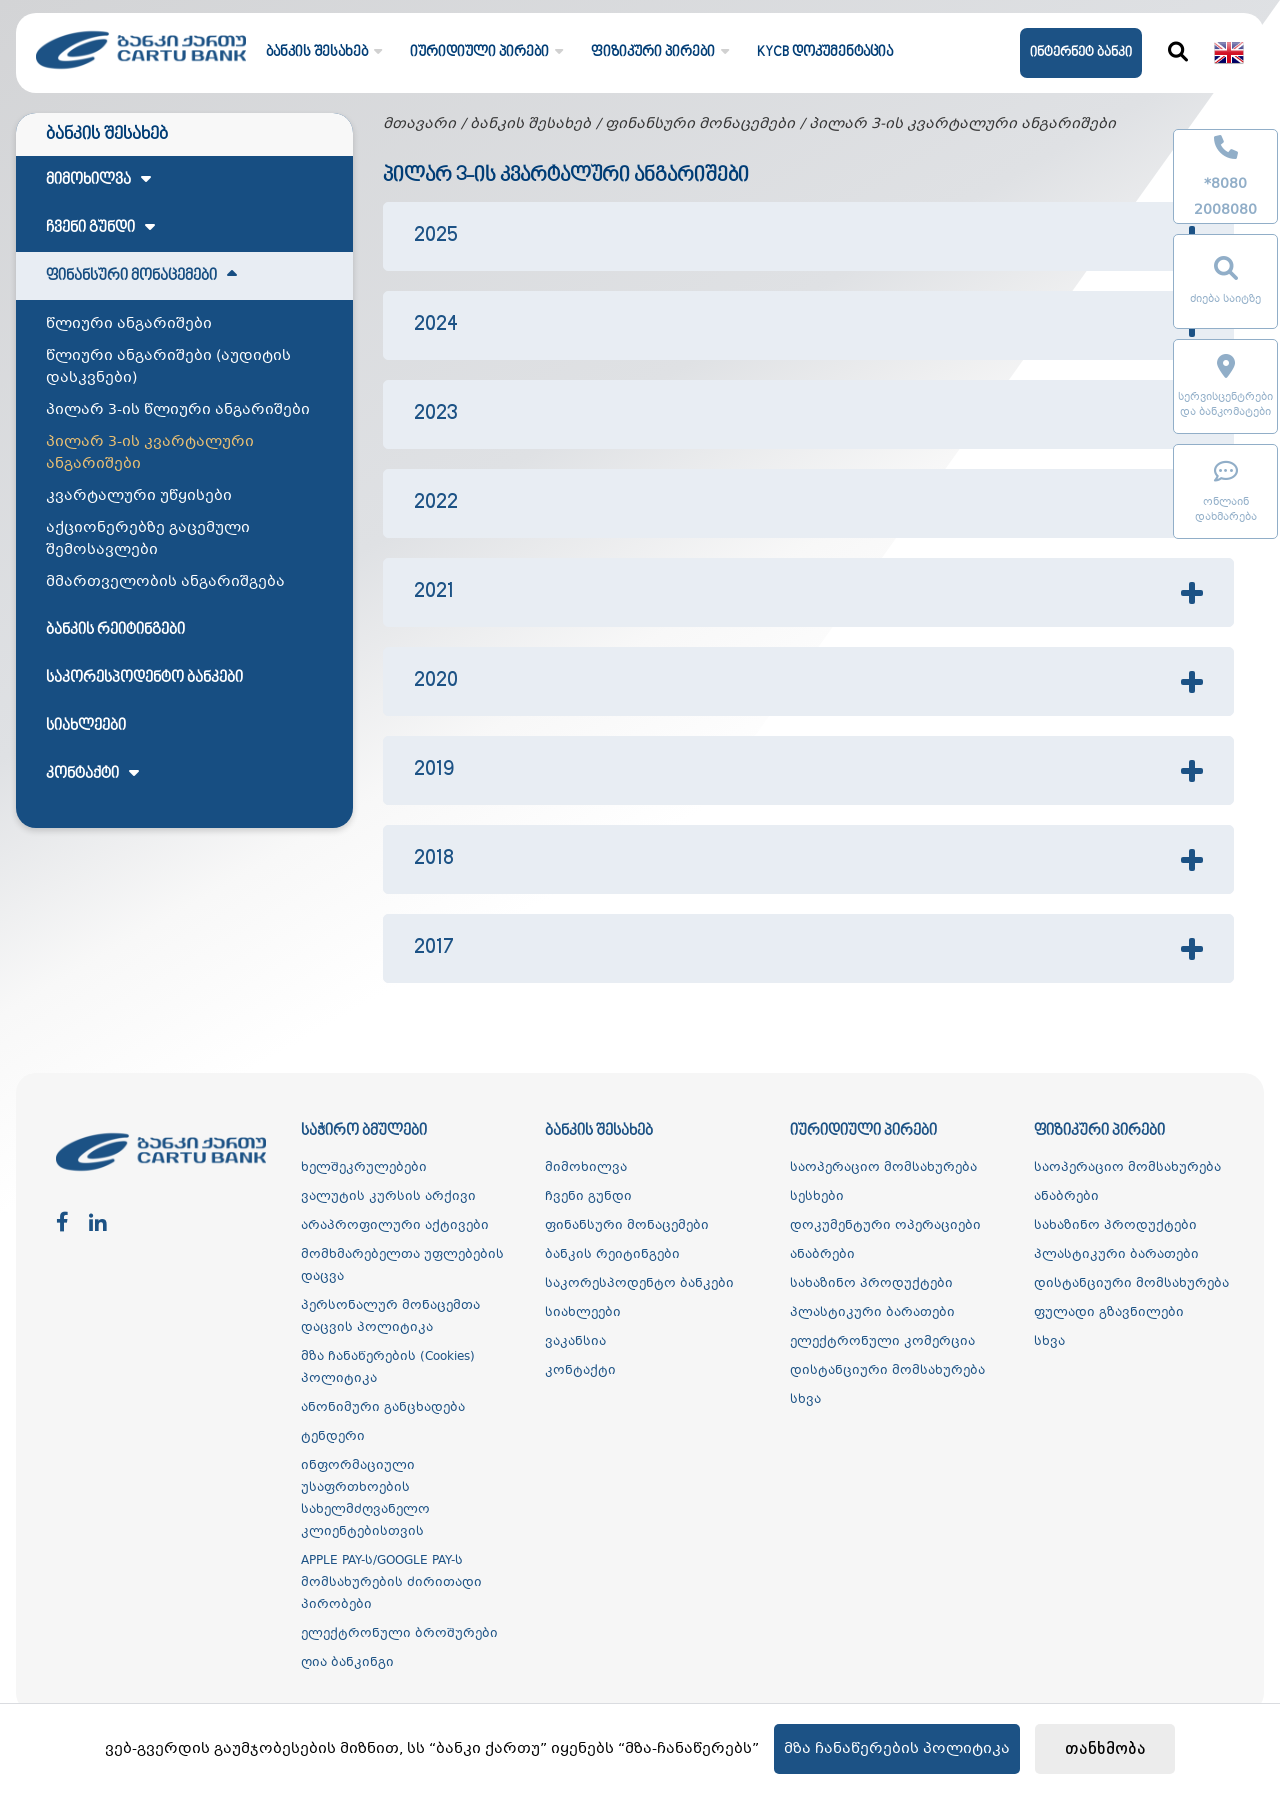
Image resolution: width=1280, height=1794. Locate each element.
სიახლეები (86, 726)
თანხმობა (1105, 1749)
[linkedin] (98, 1223)
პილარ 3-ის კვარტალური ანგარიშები (150, 453)
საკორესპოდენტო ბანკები (144, 678)
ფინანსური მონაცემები (700, 124)
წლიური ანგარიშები (129, 324)
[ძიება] (1178, 53)
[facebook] (62, 1223)
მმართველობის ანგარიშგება (165, 582)
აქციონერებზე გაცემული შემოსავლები (148, 539)
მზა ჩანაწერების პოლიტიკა (897, 1749)
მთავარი (419, 124)
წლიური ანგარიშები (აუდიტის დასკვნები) (168, 367)
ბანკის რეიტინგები (115, 630)
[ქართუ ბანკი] (141, 75)
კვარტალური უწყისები (139, 496)
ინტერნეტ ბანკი (1081, 53)
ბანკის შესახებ (530, 124)
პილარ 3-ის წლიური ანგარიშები (178, 410)
